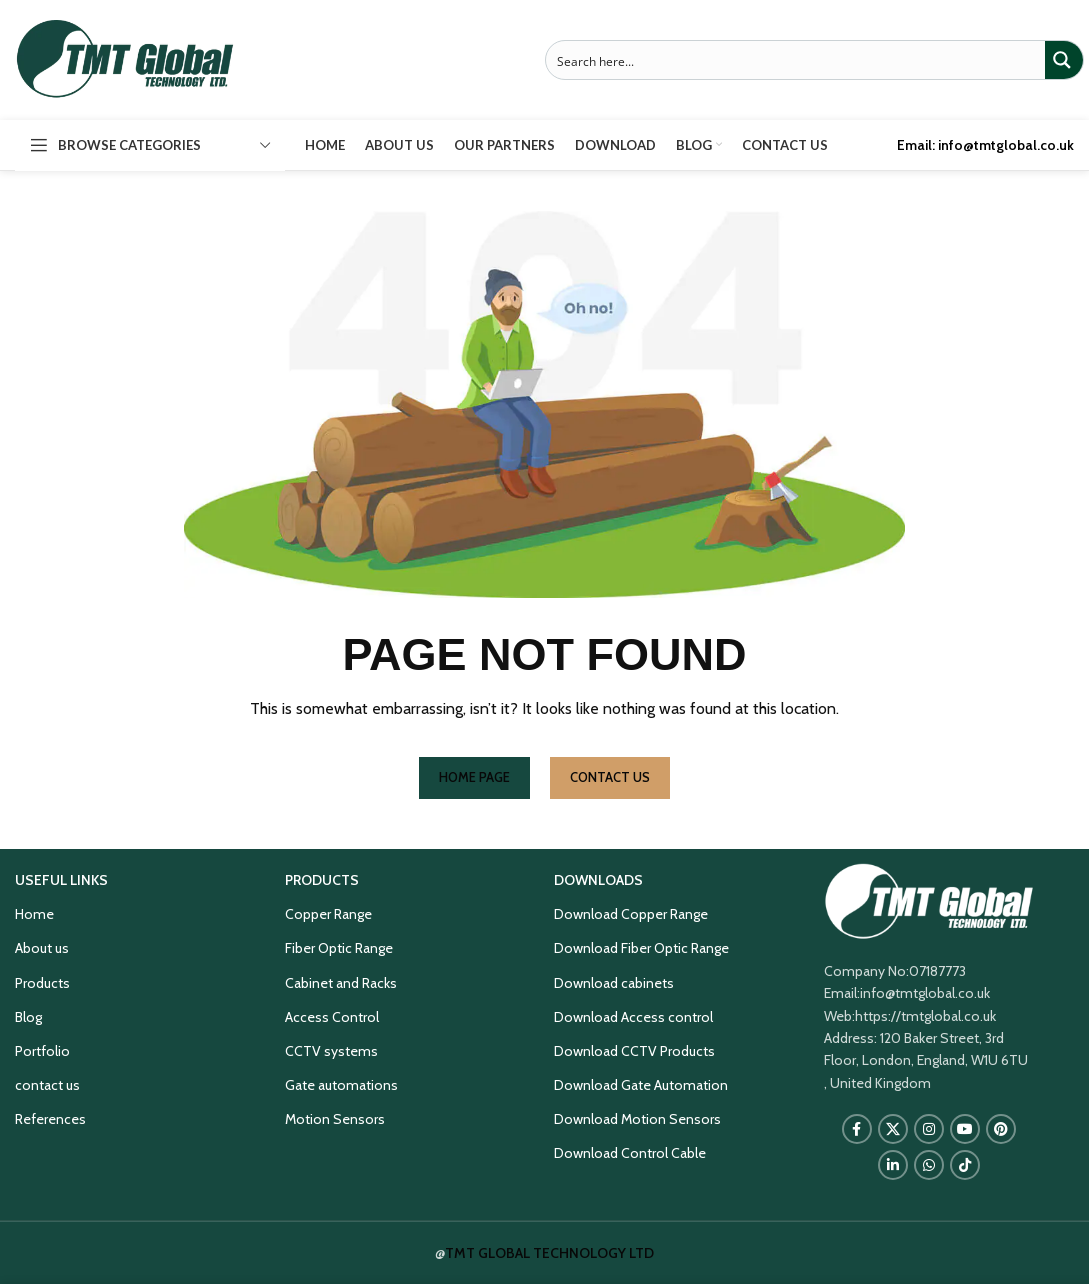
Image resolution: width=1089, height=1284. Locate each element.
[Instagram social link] (929, 1129)
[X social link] (893, 1129)
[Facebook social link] (857, 1129)
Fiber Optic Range (339, 948)
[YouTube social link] (965, 1129)
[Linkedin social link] (893, 1165)
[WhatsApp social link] (929, 1165)
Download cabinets (614, 983)
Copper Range (328, 914)
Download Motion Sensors (637, 1119)
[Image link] (928, 900)
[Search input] (797, 60)
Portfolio (42, 1051)
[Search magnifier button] (1064, 60)
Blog (28, 1017)
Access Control (332, 1017)
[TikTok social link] (965, 1165)
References (50, 1119)
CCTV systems (331, 1051)
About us (42, 948)
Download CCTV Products (634, 1051)
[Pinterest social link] (1001, 1129)
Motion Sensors (335, 1119)
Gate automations (341, 1085)
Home (34, 914)
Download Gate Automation (641, 1085)
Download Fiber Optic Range (641, 948)
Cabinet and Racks (341, 983)
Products (42, 983)
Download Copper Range (631, 914)
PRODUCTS (322, 880)
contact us (47, 1085)
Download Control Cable (630, 1153)
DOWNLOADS (598, 880)
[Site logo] (125, 58)
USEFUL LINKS (61, 880)
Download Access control (633, 1017)
